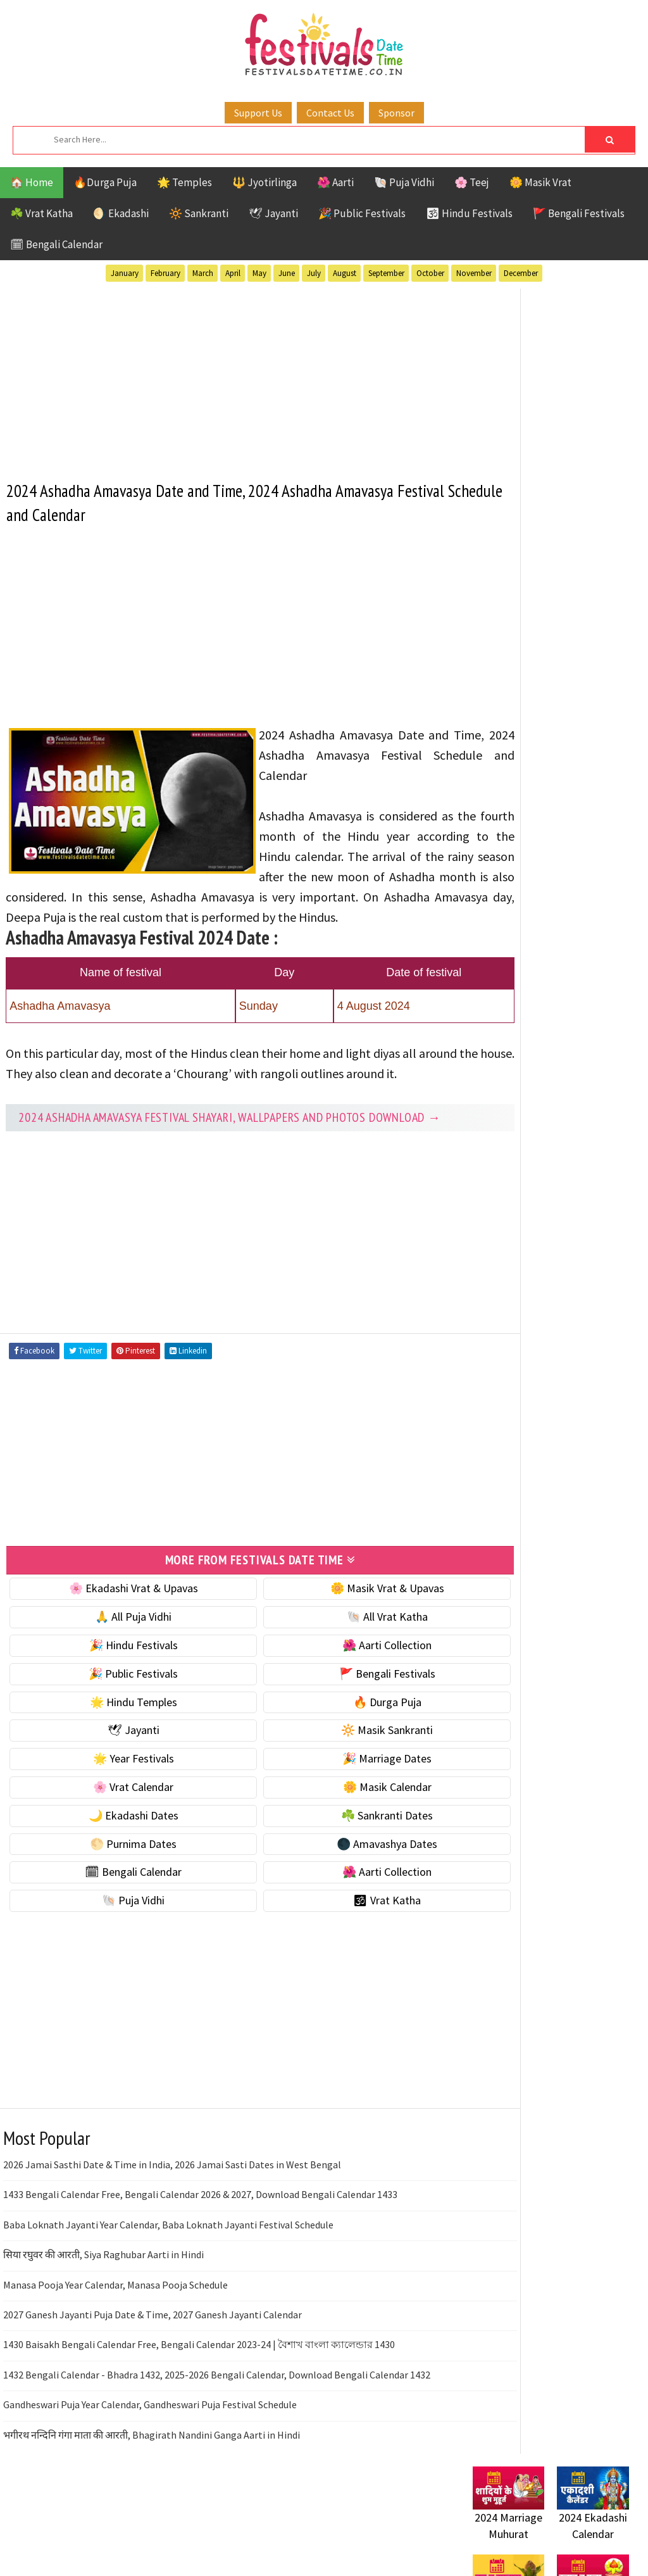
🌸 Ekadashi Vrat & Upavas (116, 1640)
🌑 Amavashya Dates (336, 1895)
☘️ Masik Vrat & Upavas (527, 668)
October (430, 273)
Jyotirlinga (501, 1200)
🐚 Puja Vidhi (404, 182)
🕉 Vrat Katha (336, 1952)
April (232, 273)
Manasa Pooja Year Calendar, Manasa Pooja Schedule (115, 2336)
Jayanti (583, 1178)
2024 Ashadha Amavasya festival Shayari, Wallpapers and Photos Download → (222, 1163)
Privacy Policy (499, 1643)
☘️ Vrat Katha (41, 213)
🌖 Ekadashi (121, 213)
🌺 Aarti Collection (336, 1697)
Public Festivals (512, 1222)
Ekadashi (595, 1156)
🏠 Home (31, 182)
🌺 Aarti (335, 182)
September (386, 273)
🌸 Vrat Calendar (116, 1838)
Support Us (258, 112)
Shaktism (561, 1244)
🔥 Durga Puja (336, 1753)
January (125, 273)
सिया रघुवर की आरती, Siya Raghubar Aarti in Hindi (103, 2306)
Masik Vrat (571, 1200)
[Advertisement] (226, 374)
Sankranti (498, 1244)
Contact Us (330, 112)
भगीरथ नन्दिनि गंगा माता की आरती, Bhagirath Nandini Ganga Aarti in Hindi (151, 2486)
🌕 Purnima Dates (116, 1895)
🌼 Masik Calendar (336, 1838)
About (480, 1579)
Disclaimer (491, 1622)
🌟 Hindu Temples (116, 1753)
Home (480, 1558)
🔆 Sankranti (198, 213)
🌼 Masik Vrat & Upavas (337, 1640)
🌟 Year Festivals (116, 1810)
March (202, 273)
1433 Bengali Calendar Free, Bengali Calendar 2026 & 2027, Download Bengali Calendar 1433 (200, 2246)
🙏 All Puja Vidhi (116, 1668)
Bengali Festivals (515, 1156)
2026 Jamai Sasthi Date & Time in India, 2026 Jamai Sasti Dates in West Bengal (172, 2216)
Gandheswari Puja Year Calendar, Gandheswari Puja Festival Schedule (150, 2456)
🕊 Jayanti (273, 213)
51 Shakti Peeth (510, 1133)
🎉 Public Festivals (362, 213)
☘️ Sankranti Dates (336, 1866)
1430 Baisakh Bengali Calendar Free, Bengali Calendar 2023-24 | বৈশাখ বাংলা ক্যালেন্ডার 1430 (199, 2396)
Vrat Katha (499, 1289)
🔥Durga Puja (105, 182)
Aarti (576, 1133)
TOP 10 (488, 1266)
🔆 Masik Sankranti (336, 1782)
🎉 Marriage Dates (336, 1810)
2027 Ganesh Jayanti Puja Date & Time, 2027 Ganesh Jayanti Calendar (152, 2365)
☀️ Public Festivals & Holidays (541, 748)
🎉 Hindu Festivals (116, 1697)
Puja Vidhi (592, 1222)
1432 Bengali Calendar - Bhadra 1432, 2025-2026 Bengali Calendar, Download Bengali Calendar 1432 (216, 2426)
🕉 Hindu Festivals (469, 213)
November (474, 273)
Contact (485, 1600)
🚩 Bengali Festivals (579, 213)
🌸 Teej (471, 182)
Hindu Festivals (511, 1178)
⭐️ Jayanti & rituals (517, 695)
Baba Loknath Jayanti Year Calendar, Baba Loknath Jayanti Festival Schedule (168, 2276)
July (314, 273)
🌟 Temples (184, 182)
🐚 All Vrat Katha (336, 1668)
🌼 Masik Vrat (540, 182)
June (286, 273)
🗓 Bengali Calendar (56, 244)
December (521, 273)
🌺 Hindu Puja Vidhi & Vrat (532, 721)
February (165, 273)
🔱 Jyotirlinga (264, 182)
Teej (530, 1266)
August (344, 273)
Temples (577, 1266)
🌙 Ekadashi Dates (116, 1866)
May (259, 273)
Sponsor (396, 112)
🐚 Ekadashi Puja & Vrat (527, 641)
